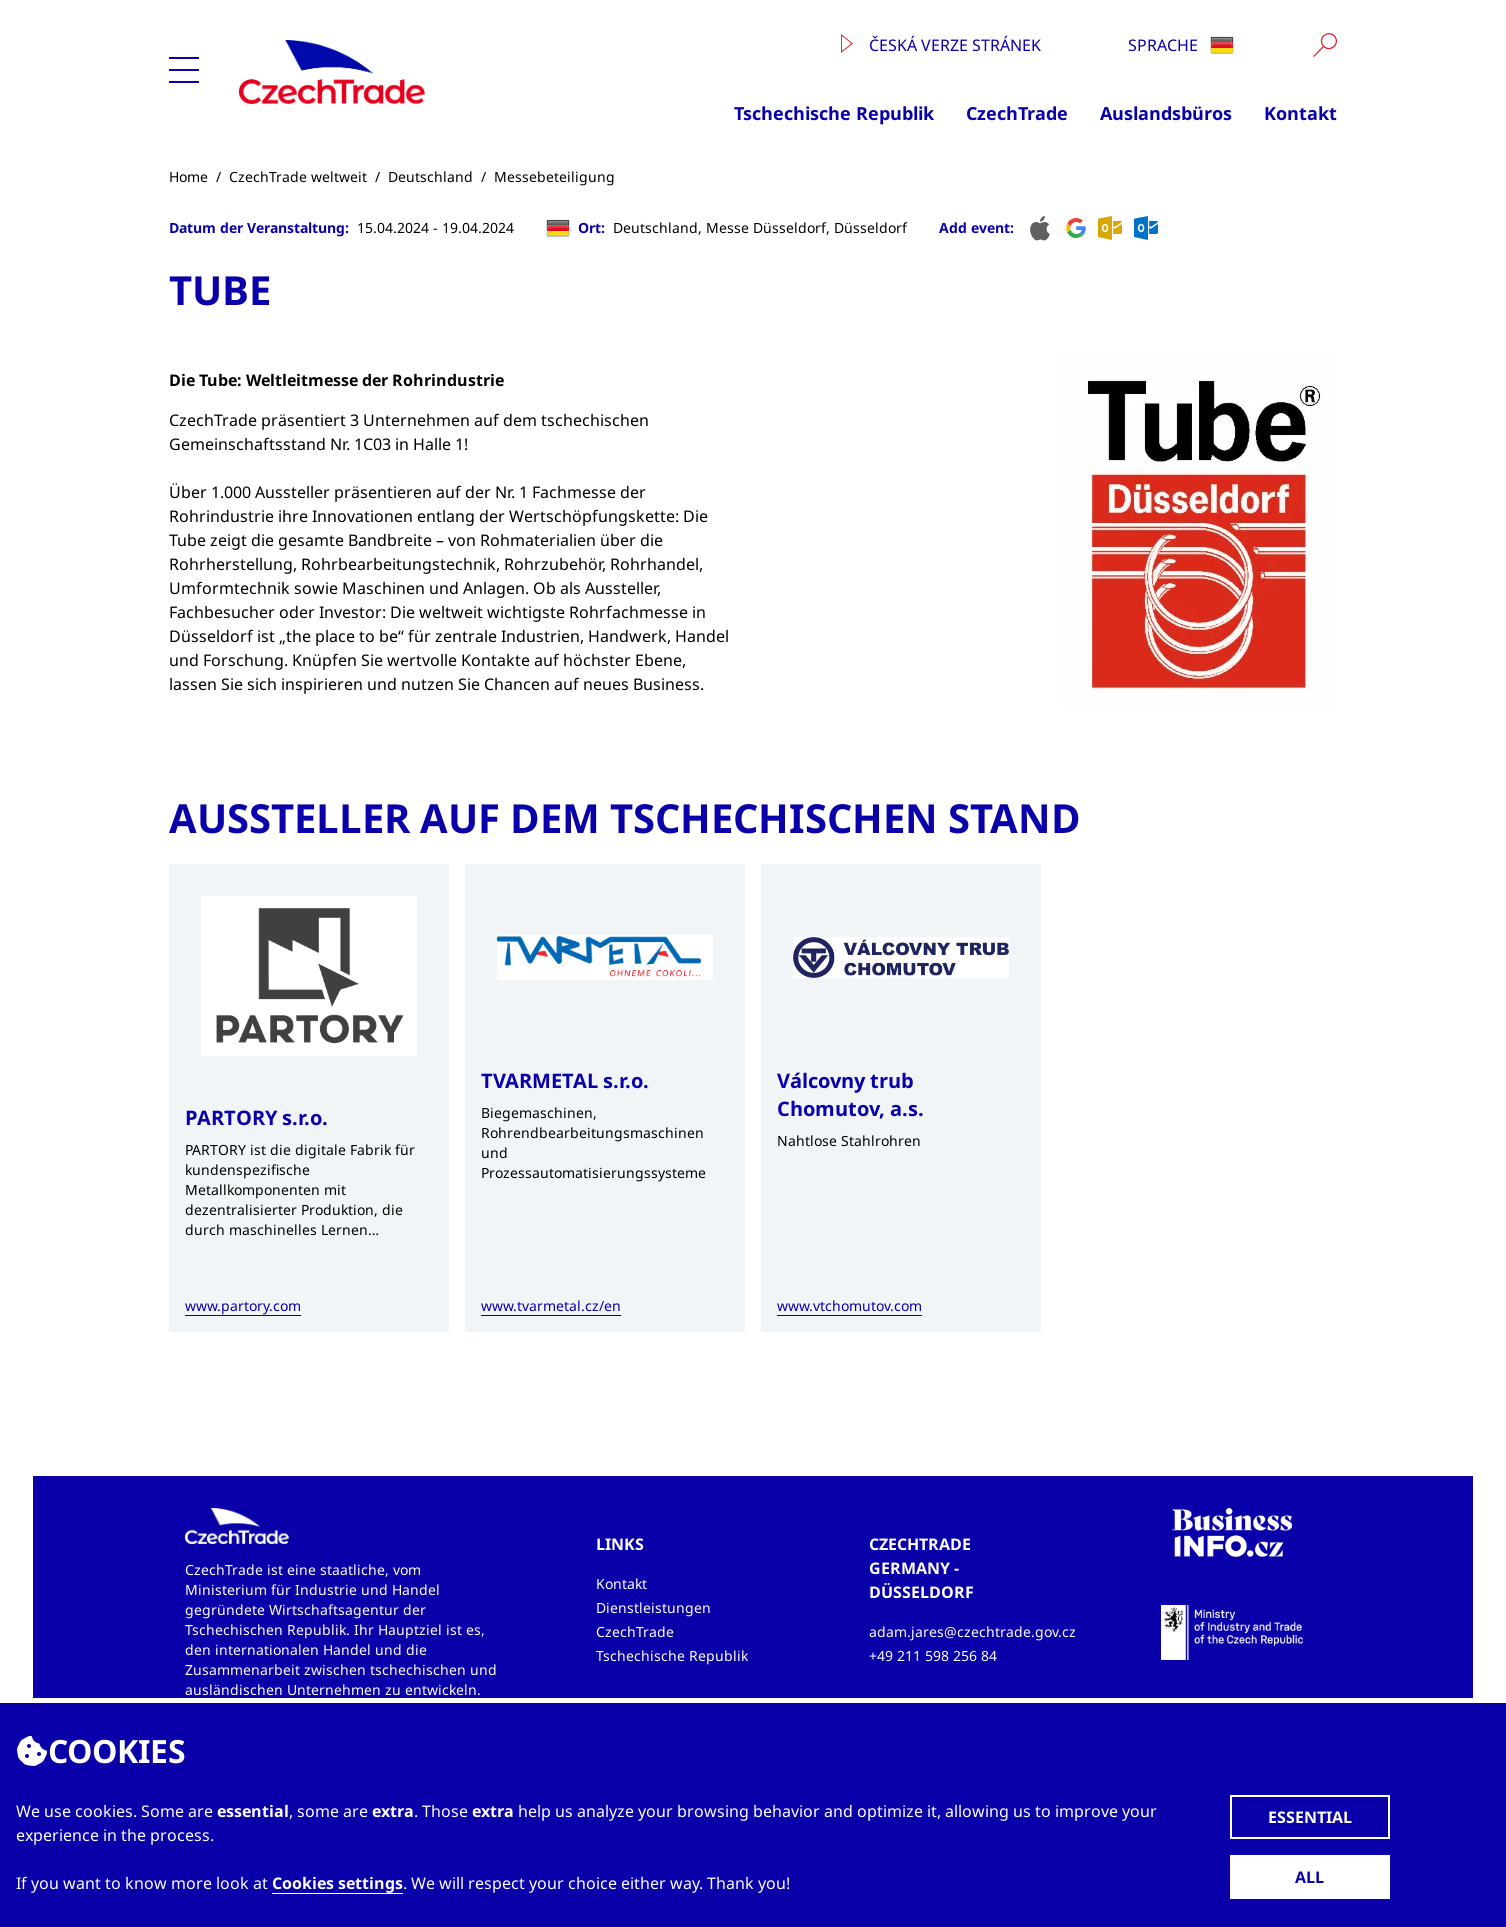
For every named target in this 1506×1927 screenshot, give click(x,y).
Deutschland (430, 176)
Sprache (1181, 45)
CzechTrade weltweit (298, 176)
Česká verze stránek (941, 45)
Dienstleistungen (653, 1607)
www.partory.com (243, 1305)
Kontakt (1300, 113)
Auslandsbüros (1166, 113)
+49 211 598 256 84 (933, 1655)
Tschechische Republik (834, 113)
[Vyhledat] (1325, 45)
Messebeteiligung (554, 176)
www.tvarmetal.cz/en (551, 1305)
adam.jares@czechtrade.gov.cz (972, 1631)
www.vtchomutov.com (849, 1305)
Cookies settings (337, 1883)
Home (188, 176)
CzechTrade (1017, 113)
